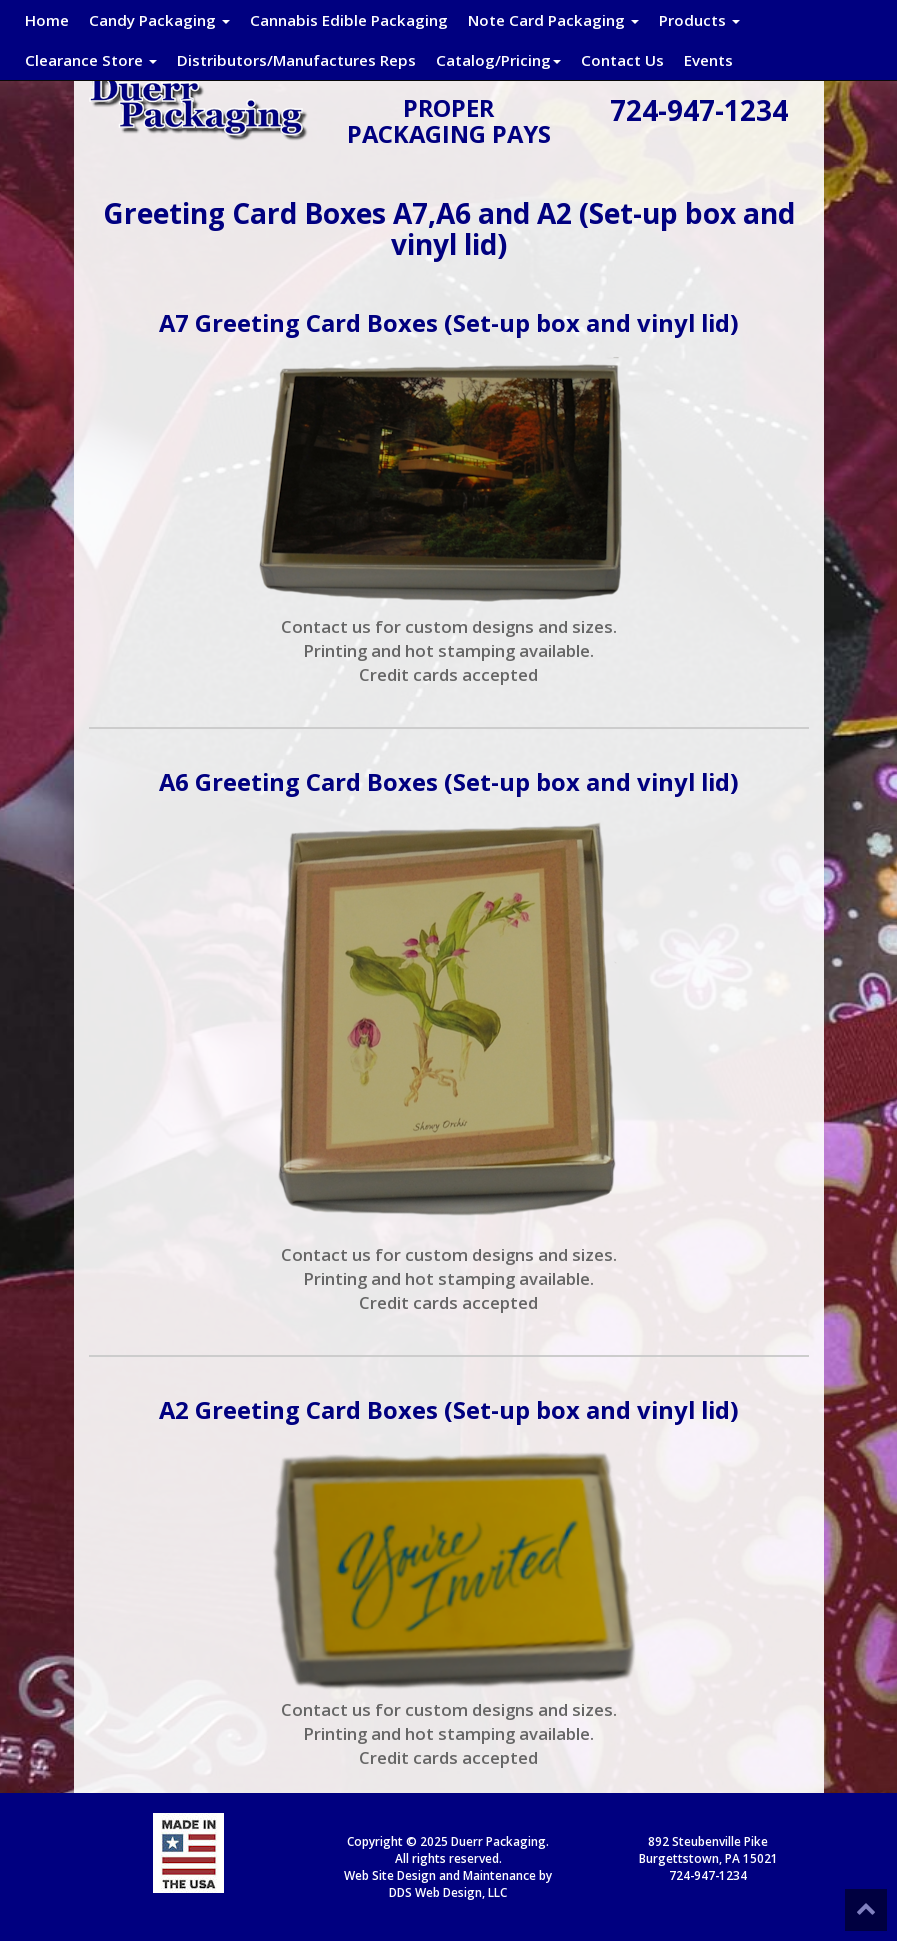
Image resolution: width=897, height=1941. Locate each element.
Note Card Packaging (553, 20)
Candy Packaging (159, 20)
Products (699, 20)
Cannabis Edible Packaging (349, 20)
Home (47, 20)
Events (708, 60)
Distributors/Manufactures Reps (296, 60)
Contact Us (622, 60)
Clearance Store (91, 60)
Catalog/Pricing (498, 60)
